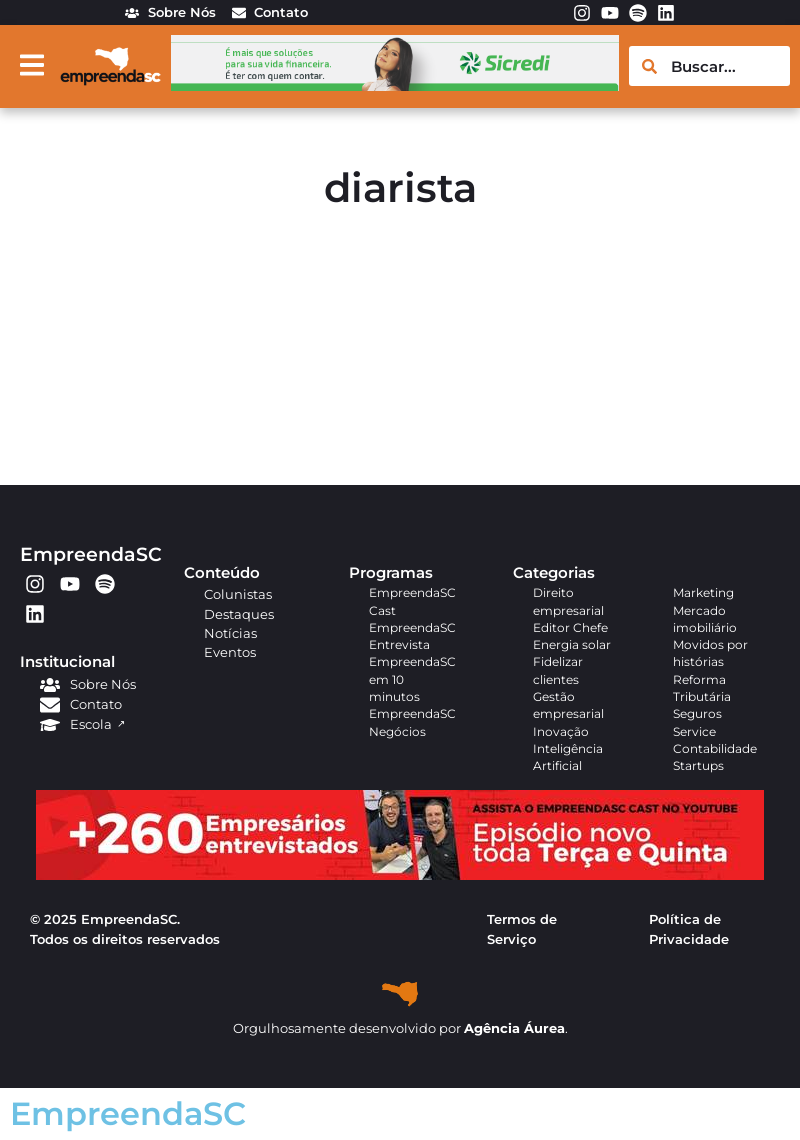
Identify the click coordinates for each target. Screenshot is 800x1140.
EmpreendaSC (91, 554)
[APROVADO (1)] (400, 875)
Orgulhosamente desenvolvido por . (400, 1028)
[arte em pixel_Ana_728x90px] (395, 85)
